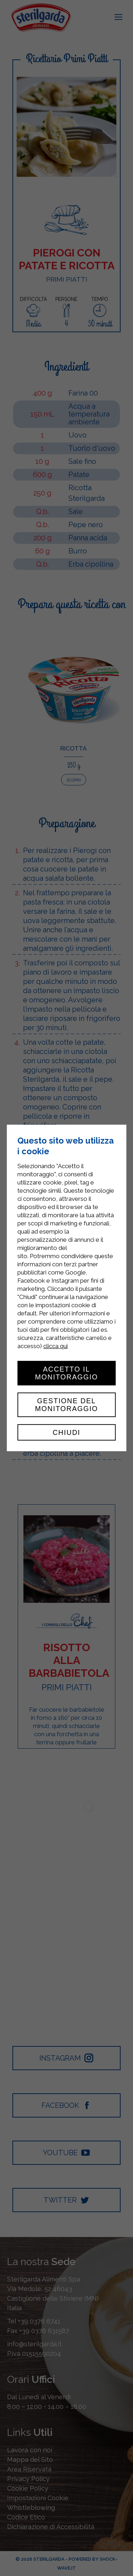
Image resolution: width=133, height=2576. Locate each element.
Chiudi (66, 1432)
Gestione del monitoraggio (66, 1404)
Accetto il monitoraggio (66, 1373)
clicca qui (55, 1346)
